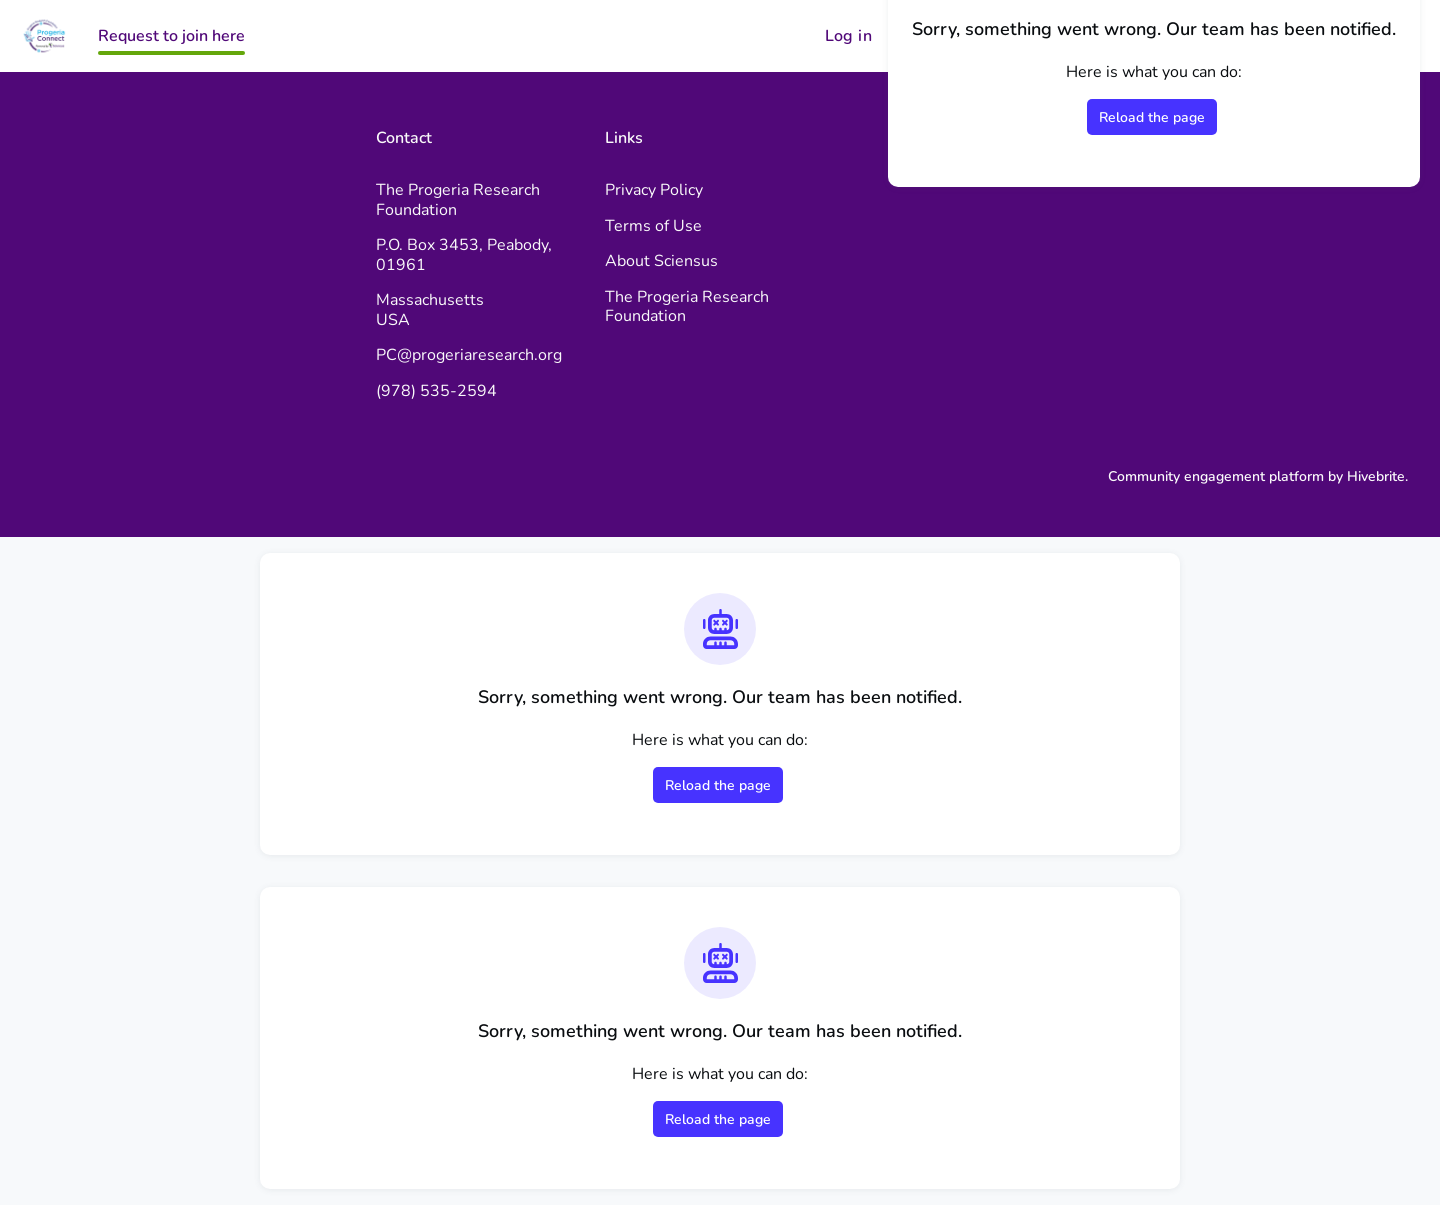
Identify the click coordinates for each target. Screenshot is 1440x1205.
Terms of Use (653, 226)
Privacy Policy (654, 190)
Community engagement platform (1216, 476)
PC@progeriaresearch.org (469, 355)
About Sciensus (661, 261)
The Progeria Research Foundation (687, 307)
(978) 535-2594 (436, 391)
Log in (848, 36)
